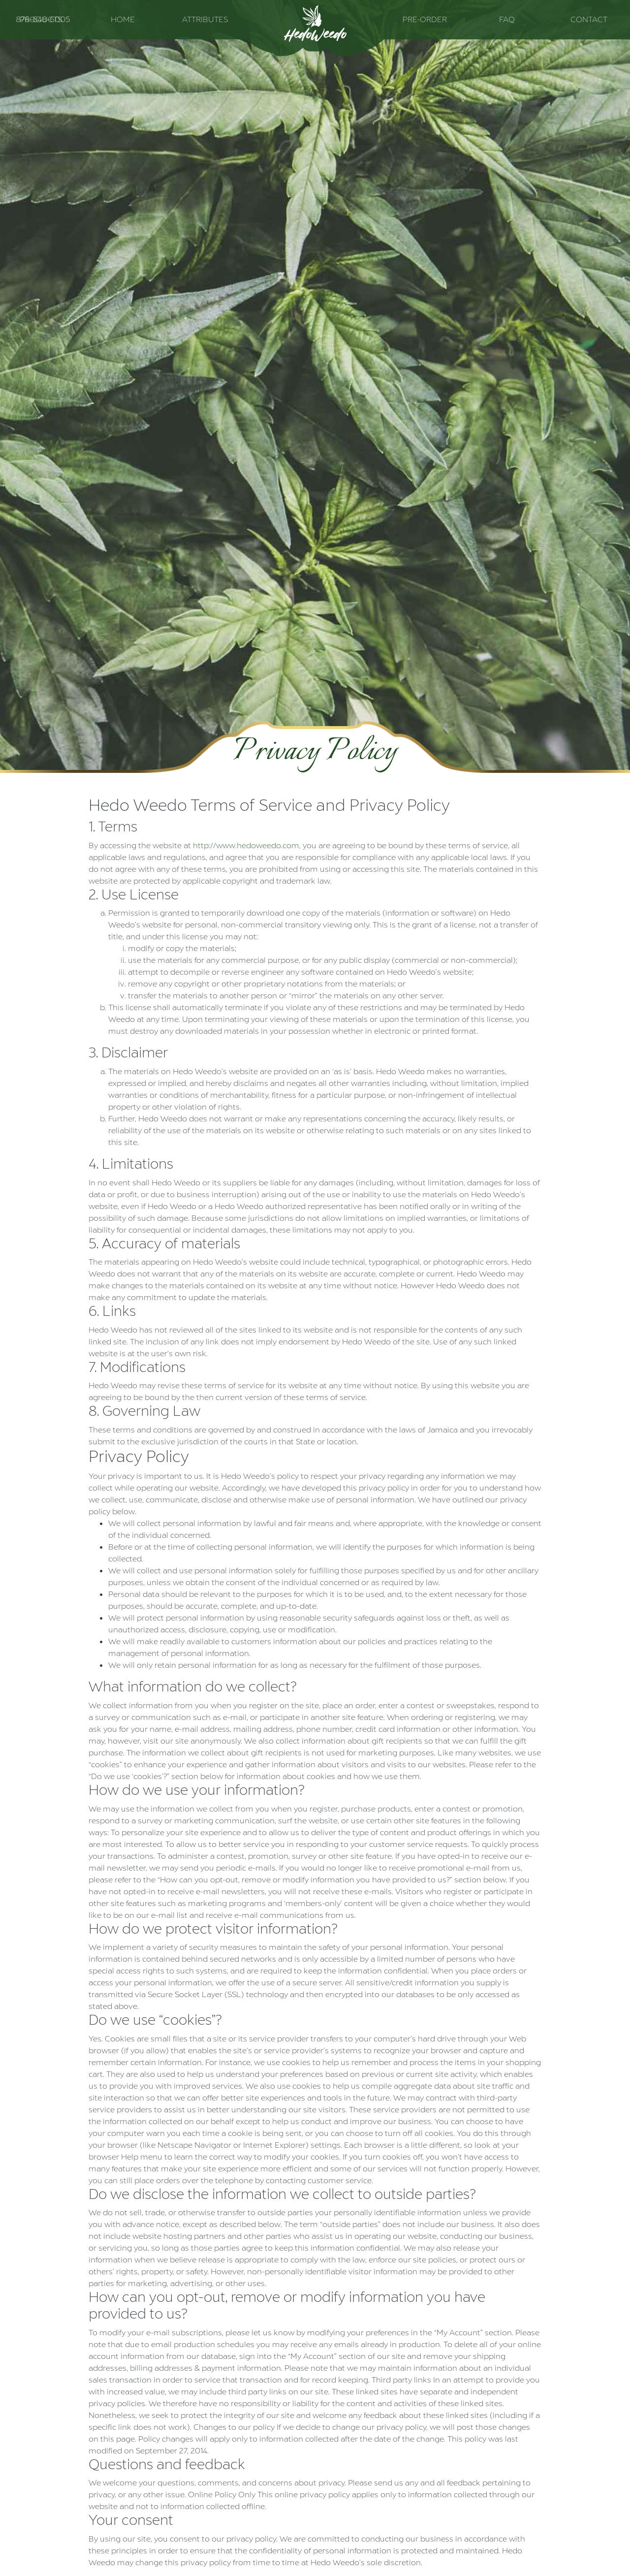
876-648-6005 (43, 19)
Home (123, 19)
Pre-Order (425, 19)
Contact (588, 19)
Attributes (205, 19)
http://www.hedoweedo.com (246, 845)
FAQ (507, 19)
